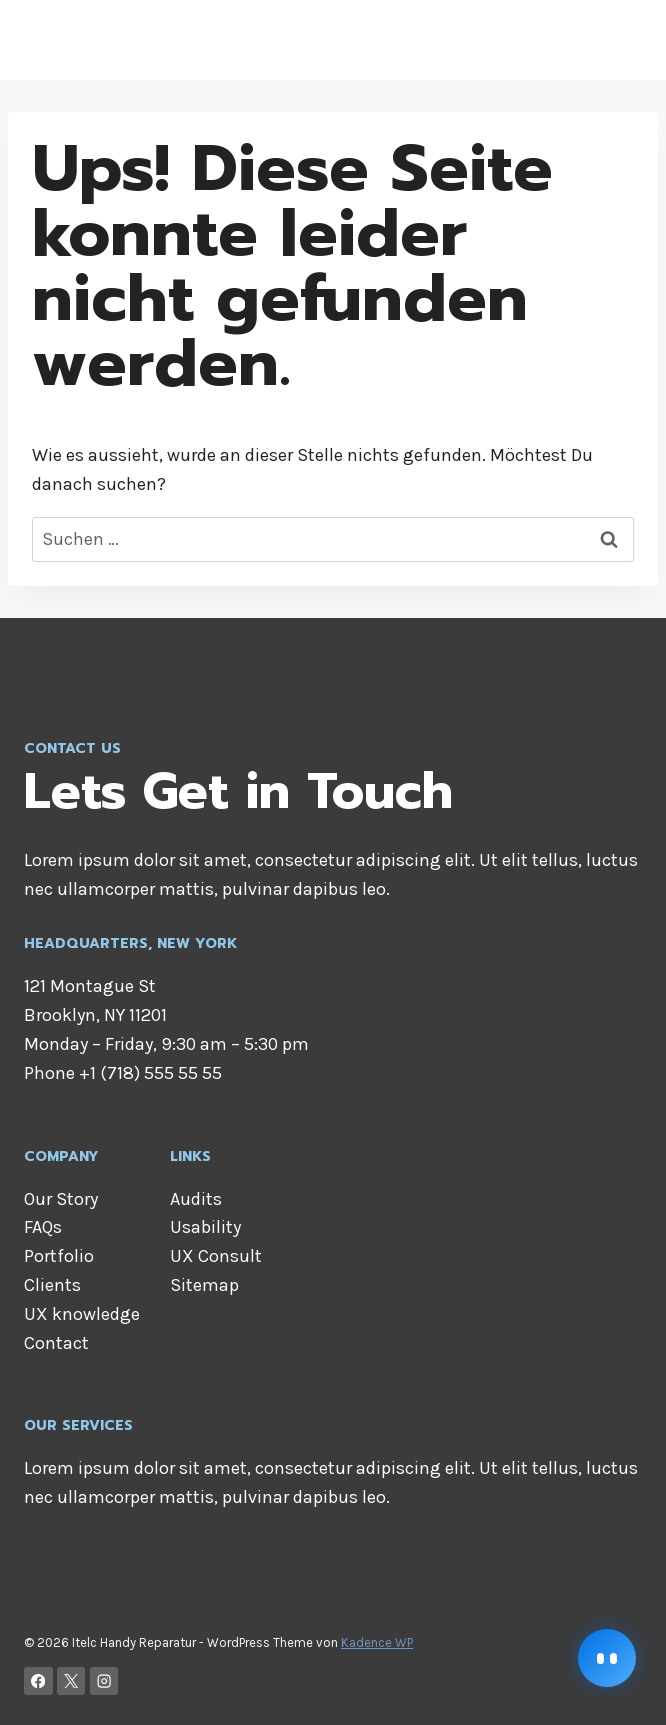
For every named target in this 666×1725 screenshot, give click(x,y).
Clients (52, 1285)
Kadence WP (377, 1642)
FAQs (43, 1227)
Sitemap (204, 1285)
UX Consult (216, 1256)
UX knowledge (82, 1314)
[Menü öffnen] (623, 39)
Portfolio (59, 1256)
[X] (71, 1681)
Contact (56, 1343)
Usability (205, 1227)
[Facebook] (38, 1681)
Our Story (61, 1199)
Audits (196, 1199)
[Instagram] (104, 1681)
